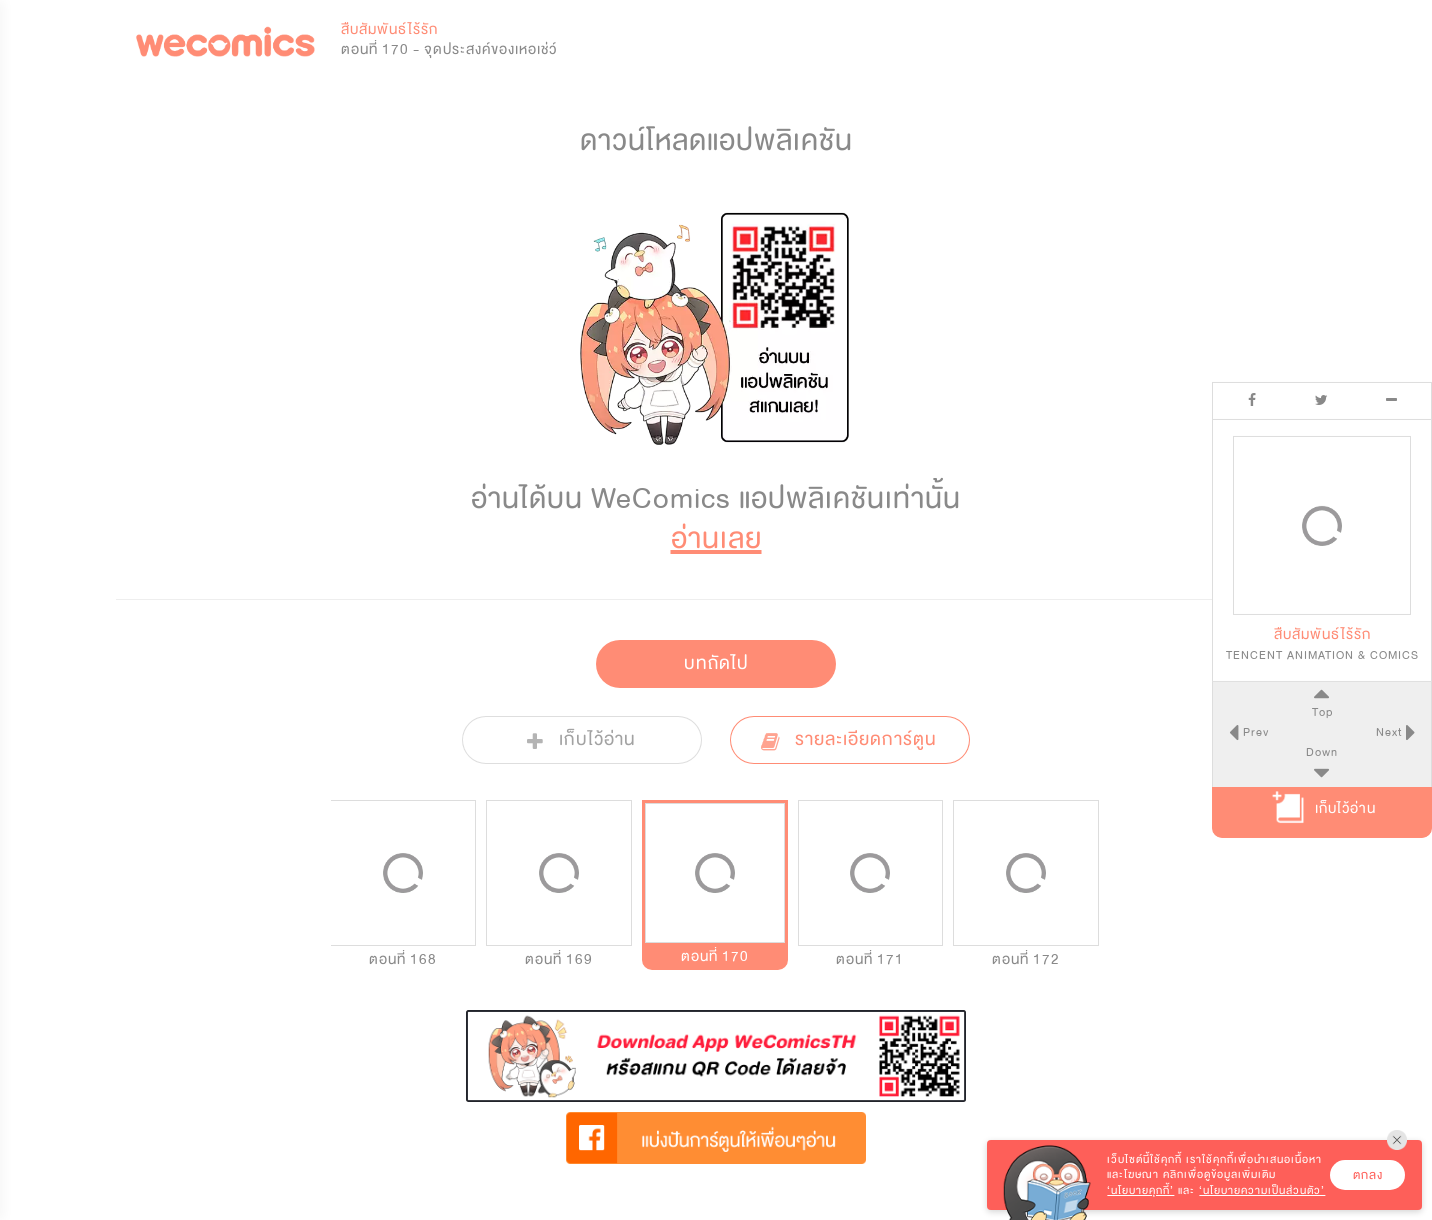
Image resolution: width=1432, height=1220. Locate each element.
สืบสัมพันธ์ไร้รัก (389, 29)
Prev (1253, 732)
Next (1391, 732)
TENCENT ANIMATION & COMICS (1322, 655)
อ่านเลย (716, 538)
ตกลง (1368, 1175)
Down (1322, 752)
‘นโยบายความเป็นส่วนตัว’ (1262, 1190)
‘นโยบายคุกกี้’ (1140, 1190)
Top (1321, 712)
